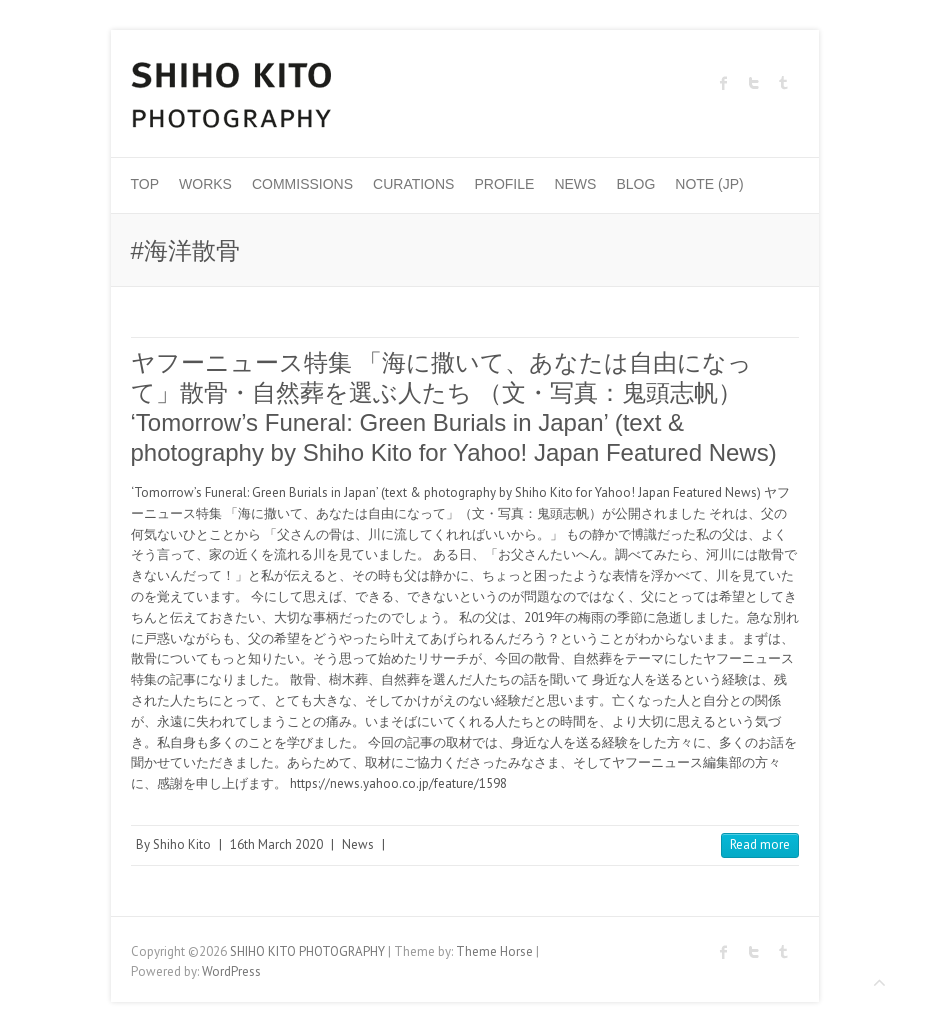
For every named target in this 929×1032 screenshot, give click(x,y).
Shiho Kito (182, 844)
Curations (413, 184)
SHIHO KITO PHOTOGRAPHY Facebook (724, 83)
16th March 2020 (276, 844)
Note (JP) (709, 184)
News (575, 184)
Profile (504, 184)
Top (145, 184)
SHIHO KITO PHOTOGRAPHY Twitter (754, 83)
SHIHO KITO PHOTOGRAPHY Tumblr (784, 83)
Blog (635, 184)
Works (205, 184)
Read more (760, 844)
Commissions (302, 184)
